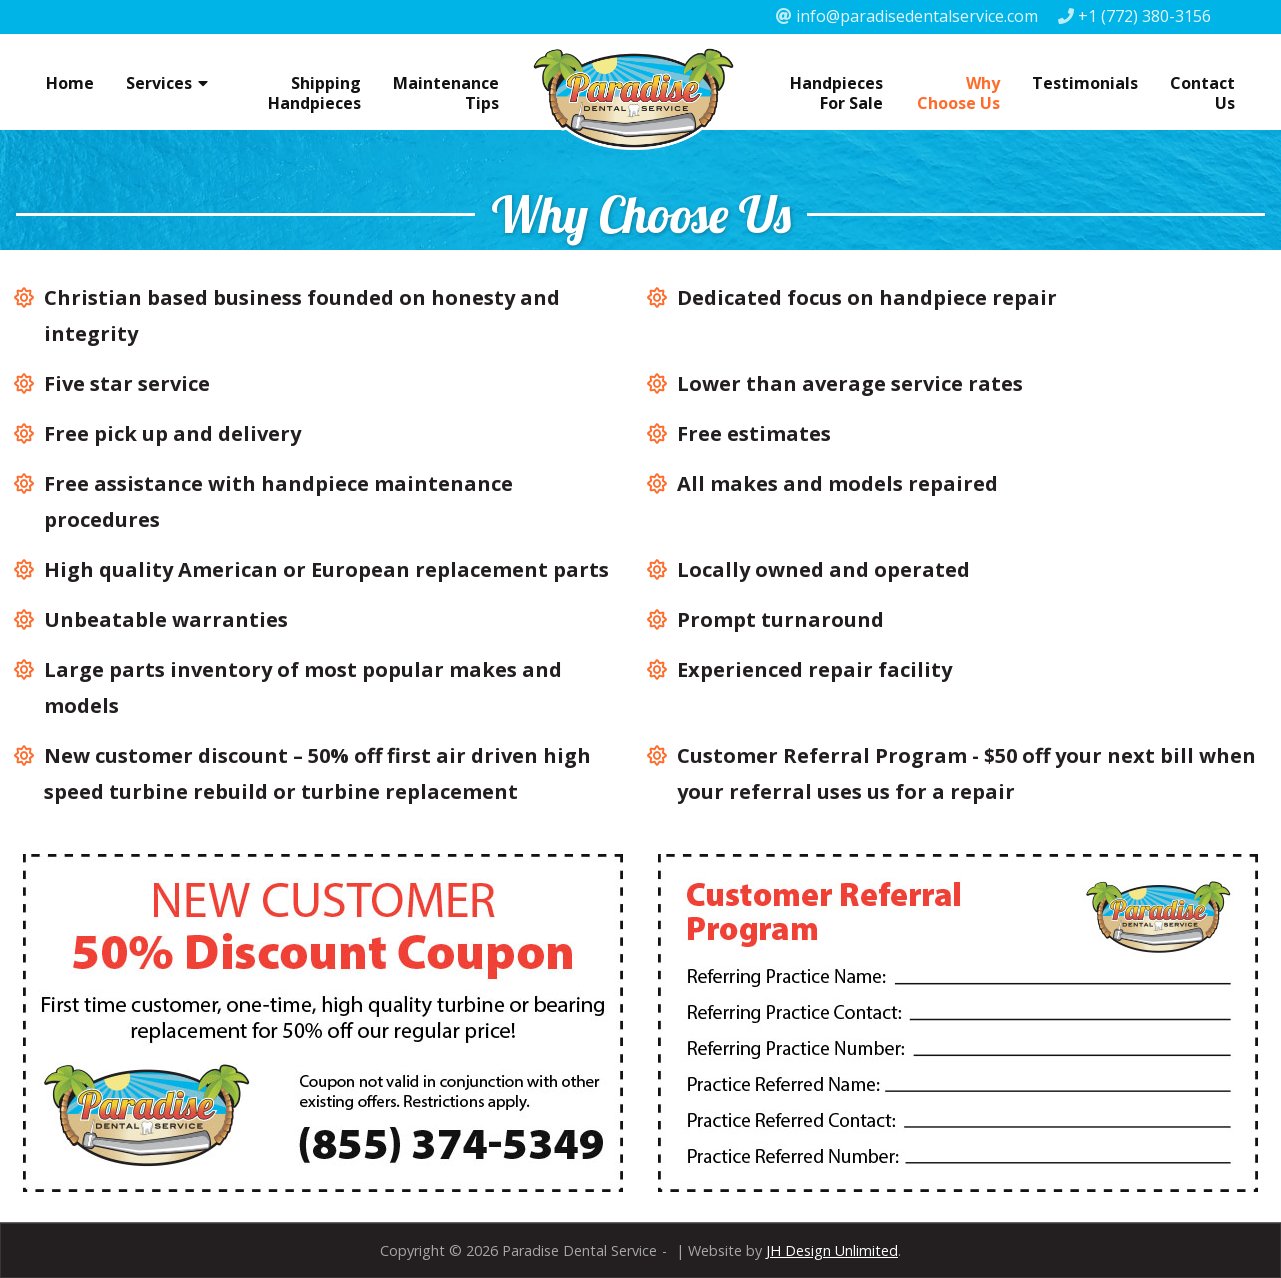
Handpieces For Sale (836, 93)
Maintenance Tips (446, 93)
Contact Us (1202, 93)
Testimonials (1085, 83)
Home (70, 83)
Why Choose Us (958, 93)
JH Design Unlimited (832, 1250)
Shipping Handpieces (314, 93)
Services (159, 83)
